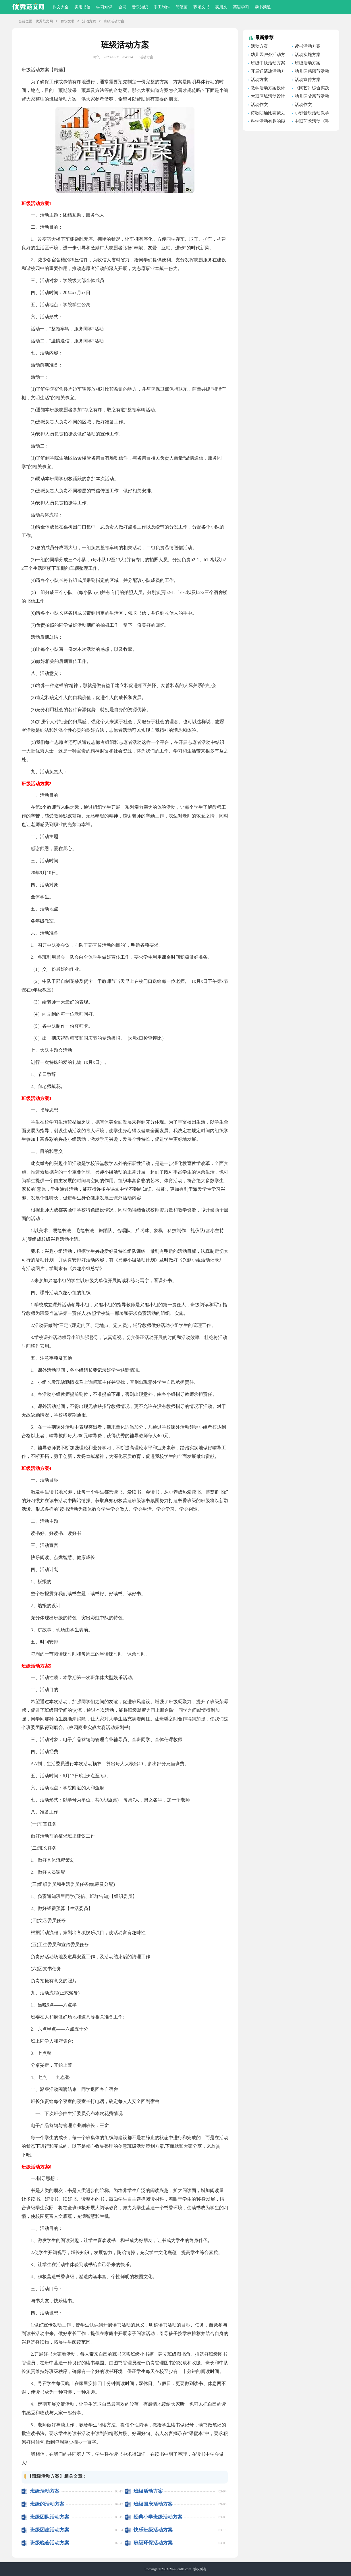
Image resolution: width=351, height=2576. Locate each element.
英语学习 (241, 7)
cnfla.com (184, 2569)
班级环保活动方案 (153, 2543)
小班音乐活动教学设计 (310, 114)
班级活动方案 (44, 2491)
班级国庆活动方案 (153, 2504)
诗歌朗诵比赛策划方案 (266, 114)
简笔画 (182, 7)
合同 (122, 7)
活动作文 (259, 104)
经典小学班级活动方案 (158, 2517)
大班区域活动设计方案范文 (266, 97)
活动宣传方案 (308, 79)
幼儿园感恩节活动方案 (310, 72)
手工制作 (162, 7)
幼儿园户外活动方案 (266, 55)
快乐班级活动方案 (153, 2530)
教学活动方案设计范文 (266, 89)
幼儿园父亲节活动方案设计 (310, 97)
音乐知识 (140, 7)
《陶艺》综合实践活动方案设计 (310, 89)
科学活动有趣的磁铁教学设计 (266, 122)
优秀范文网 (44, 21)
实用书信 (82, 7)
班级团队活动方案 (49, 2517)
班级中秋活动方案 (268, 63)
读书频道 (263, 7)
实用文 (221, 7)
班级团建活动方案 (49, 2530)
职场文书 (201, 7)
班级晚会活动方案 (49, 2543)
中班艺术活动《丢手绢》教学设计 (310, 122)
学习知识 (104, 7)
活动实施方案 (308, 54)
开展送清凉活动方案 (266, 72)
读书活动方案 (308, 46)
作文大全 (61, 7)
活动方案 (89, 21)
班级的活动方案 (47, 2504)
